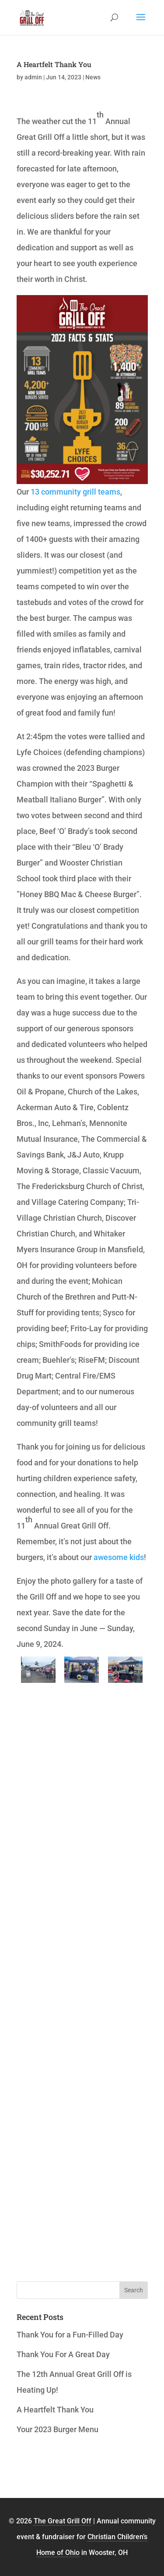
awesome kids (119, 1557)
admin (33, 77)
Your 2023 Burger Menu (57, 2429)
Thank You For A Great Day (63, 2354)
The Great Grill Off (62, 2521)
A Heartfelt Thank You (54, 64)
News (93, 77)
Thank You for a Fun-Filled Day (70, 2334)
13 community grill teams (75, 491)
